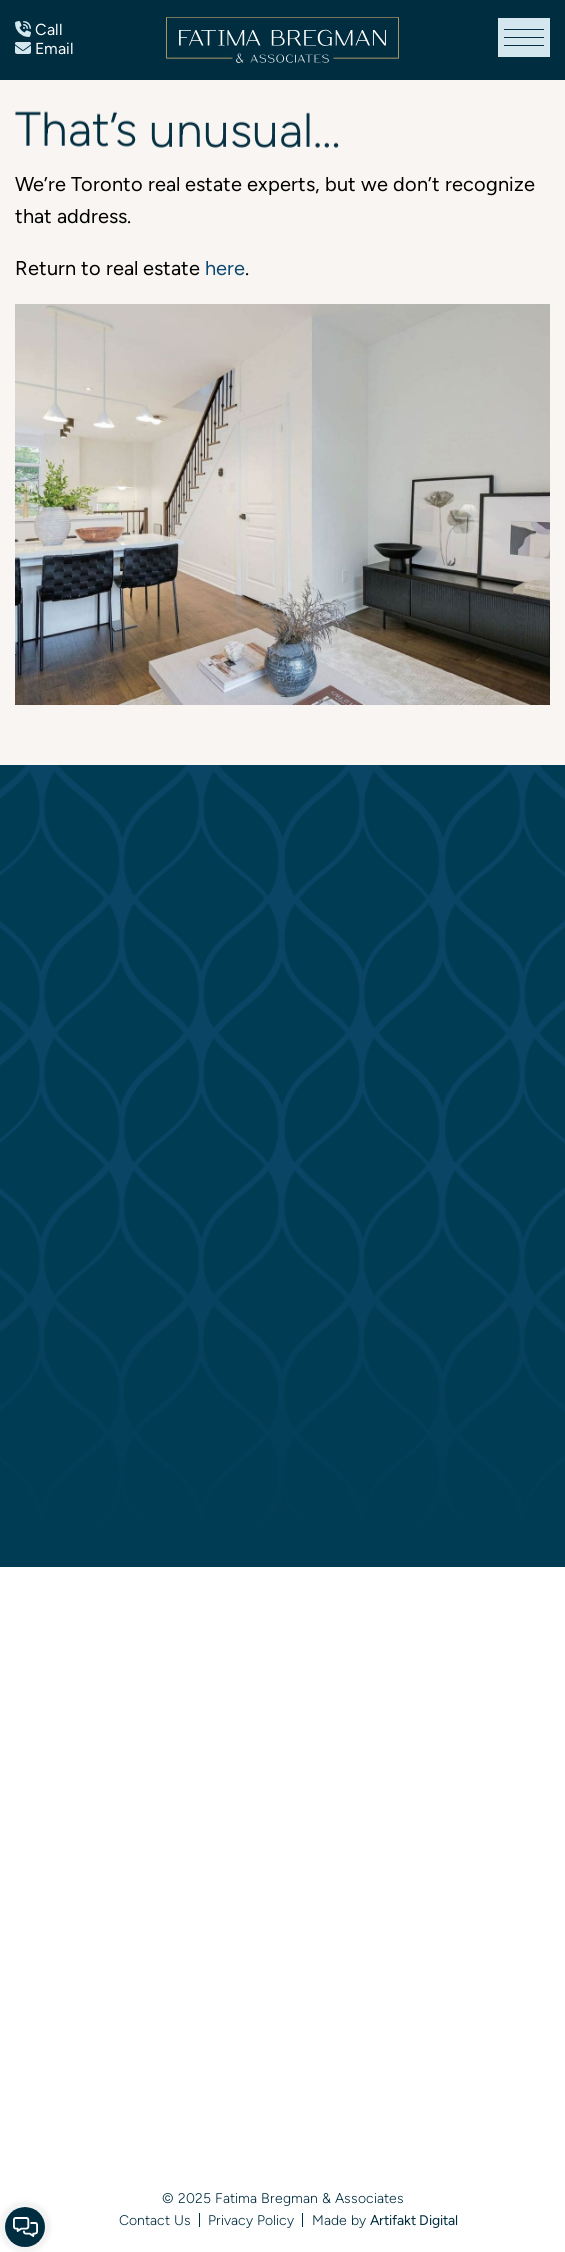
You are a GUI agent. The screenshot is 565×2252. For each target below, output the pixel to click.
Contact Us (155, 2220)
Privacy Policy (251, 2220)
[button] (524, 37)
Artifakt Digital (414, 2220)
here (225, 268)
